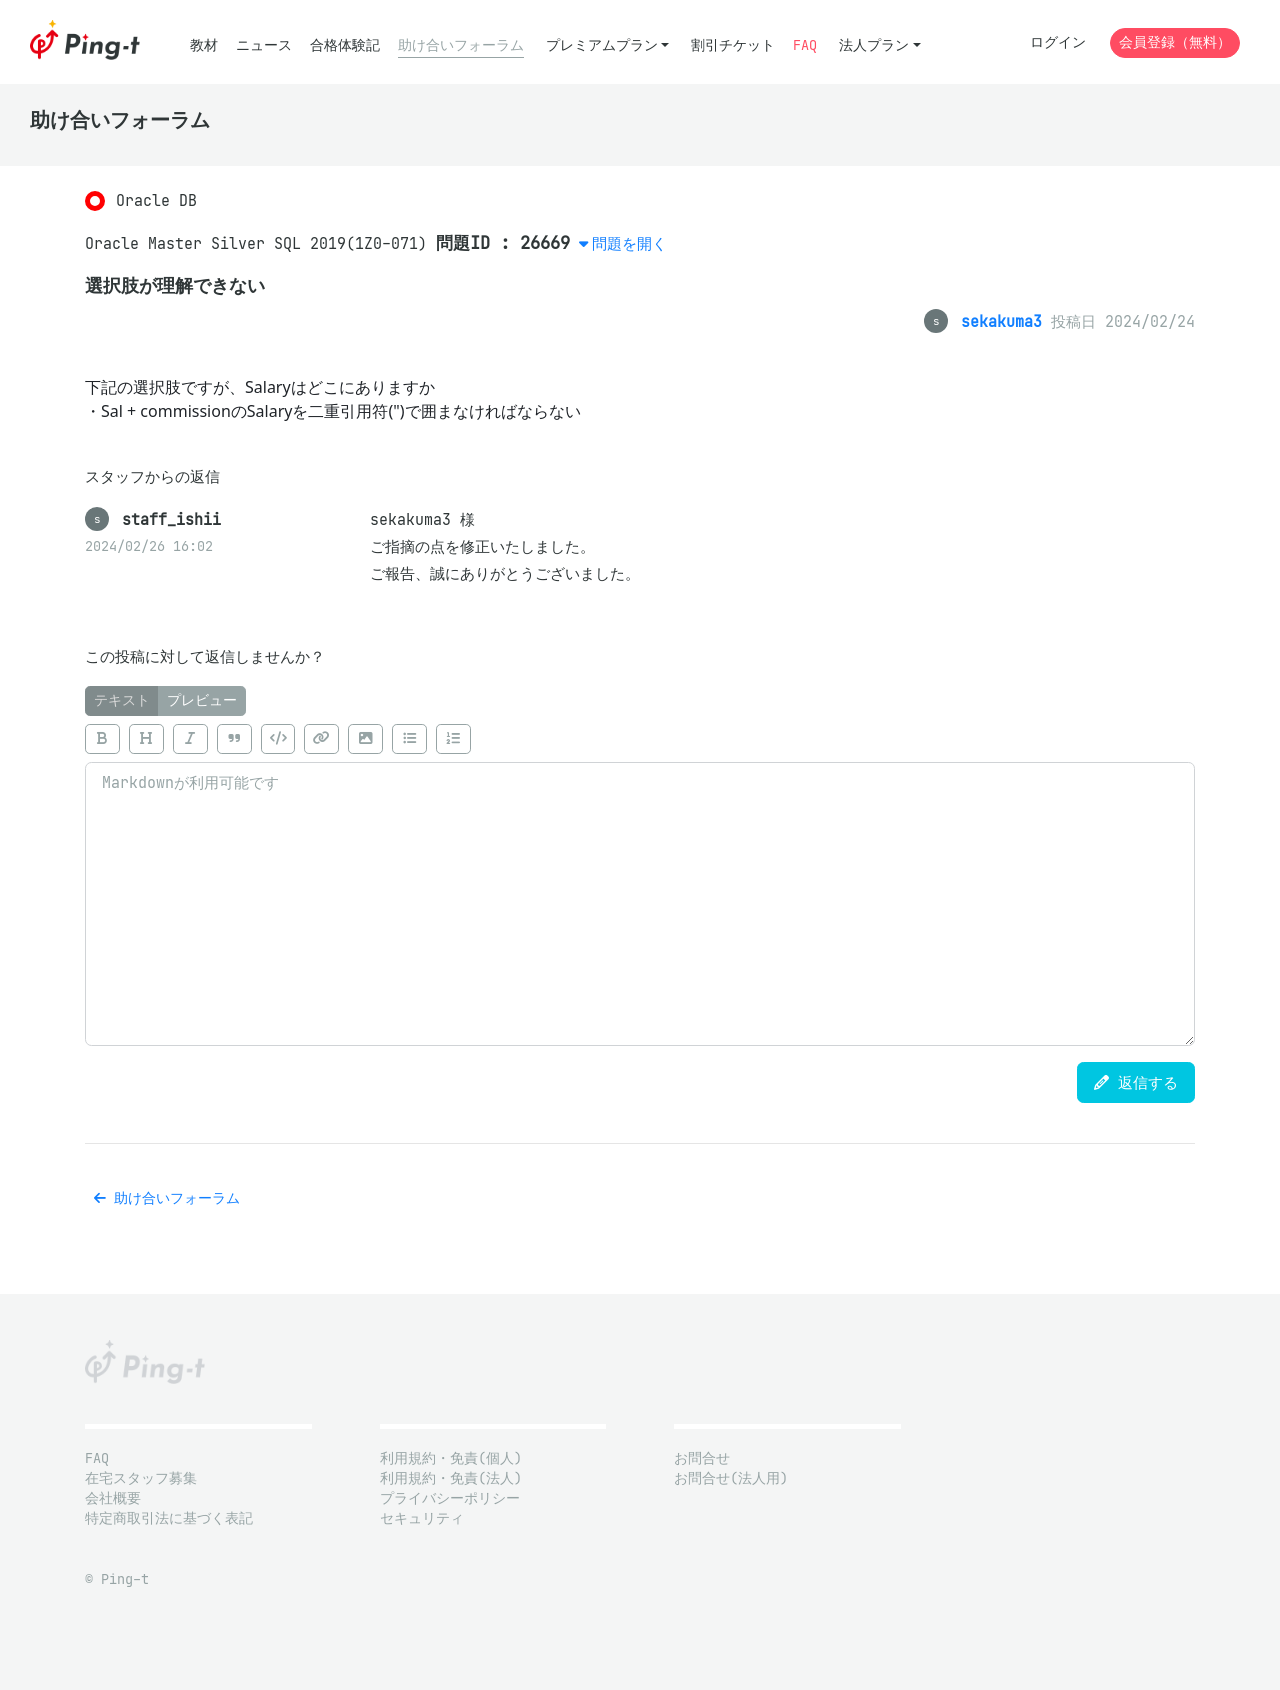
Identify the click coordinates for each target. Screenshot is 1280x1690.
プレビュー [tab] (202, 700)
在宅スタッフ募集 (141, 1478)
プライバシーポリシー (450, 1498)
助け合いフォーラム (461, 45)
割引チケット (733, 45)
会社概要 (113, 1498)
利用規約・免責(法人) (451, 1478)
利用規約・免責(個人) (451, 1458)
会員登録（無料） (1175, 42)
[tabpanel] (640, 881)
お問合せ (702, 1458)
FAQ (805, 45)
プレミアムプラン (602, 45)
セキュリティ (422, 1518)
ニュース (264, 45)
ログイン (1058, 42)
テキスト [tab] (122, 700)
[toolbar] (640, 739)
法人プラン (874, 45)
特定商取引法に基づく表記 (169, 1518)
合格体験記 (345, 45)
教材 (204, 45)
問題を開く (629, 243)
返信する (1136, 1082)
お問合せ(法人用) (731, 1478)
